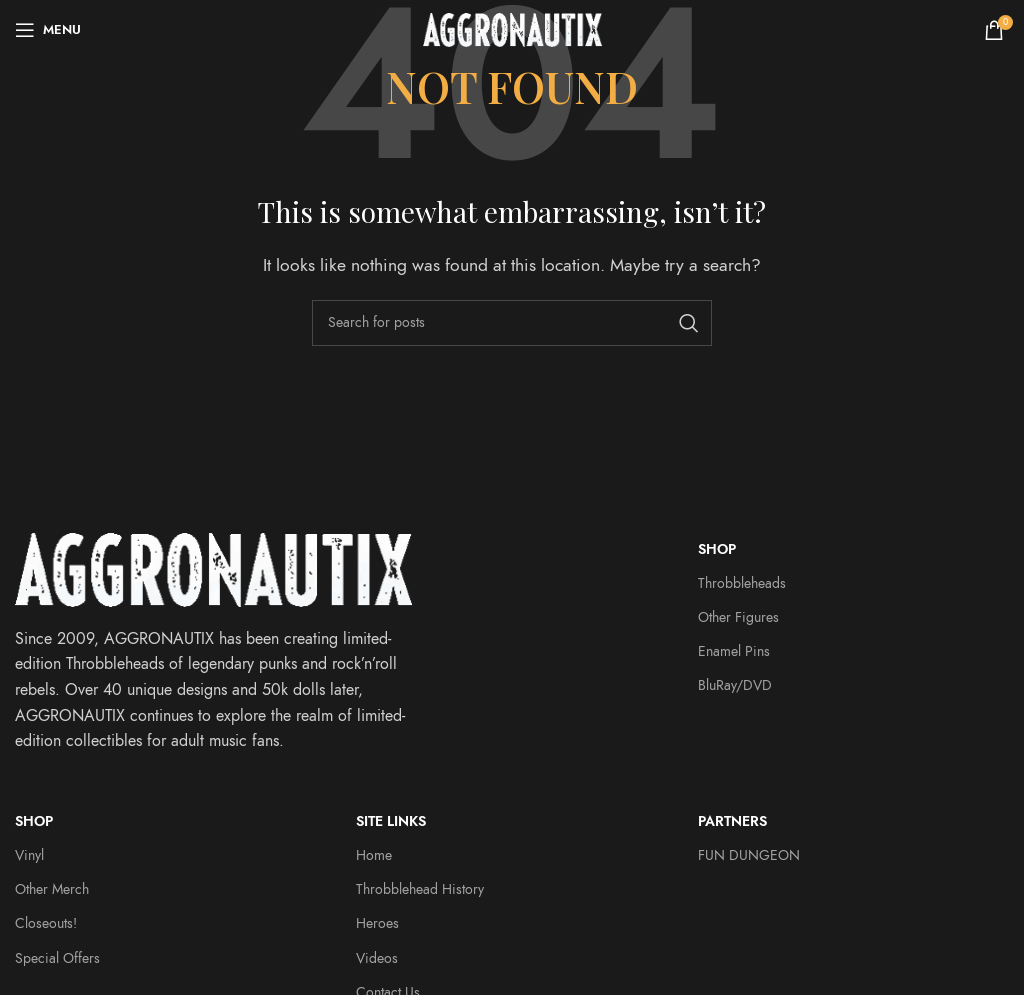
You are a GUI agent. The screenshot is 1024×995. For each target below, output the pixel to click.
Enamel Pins (734, 651)
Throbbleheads (742, 583)
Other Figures (738, 617)
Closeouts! (46, 923)
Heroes (377, 923)
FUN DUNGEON (749, 855)
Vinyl (29, 855)
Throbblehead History (420, 889)
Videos (377, 958)
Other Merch (52, 889)
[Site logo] (512, 29)
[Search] (512, 323)
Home (374, 855)
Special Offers (57, 958)
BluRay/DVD (735, 685)
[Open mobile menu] (48, 30)
